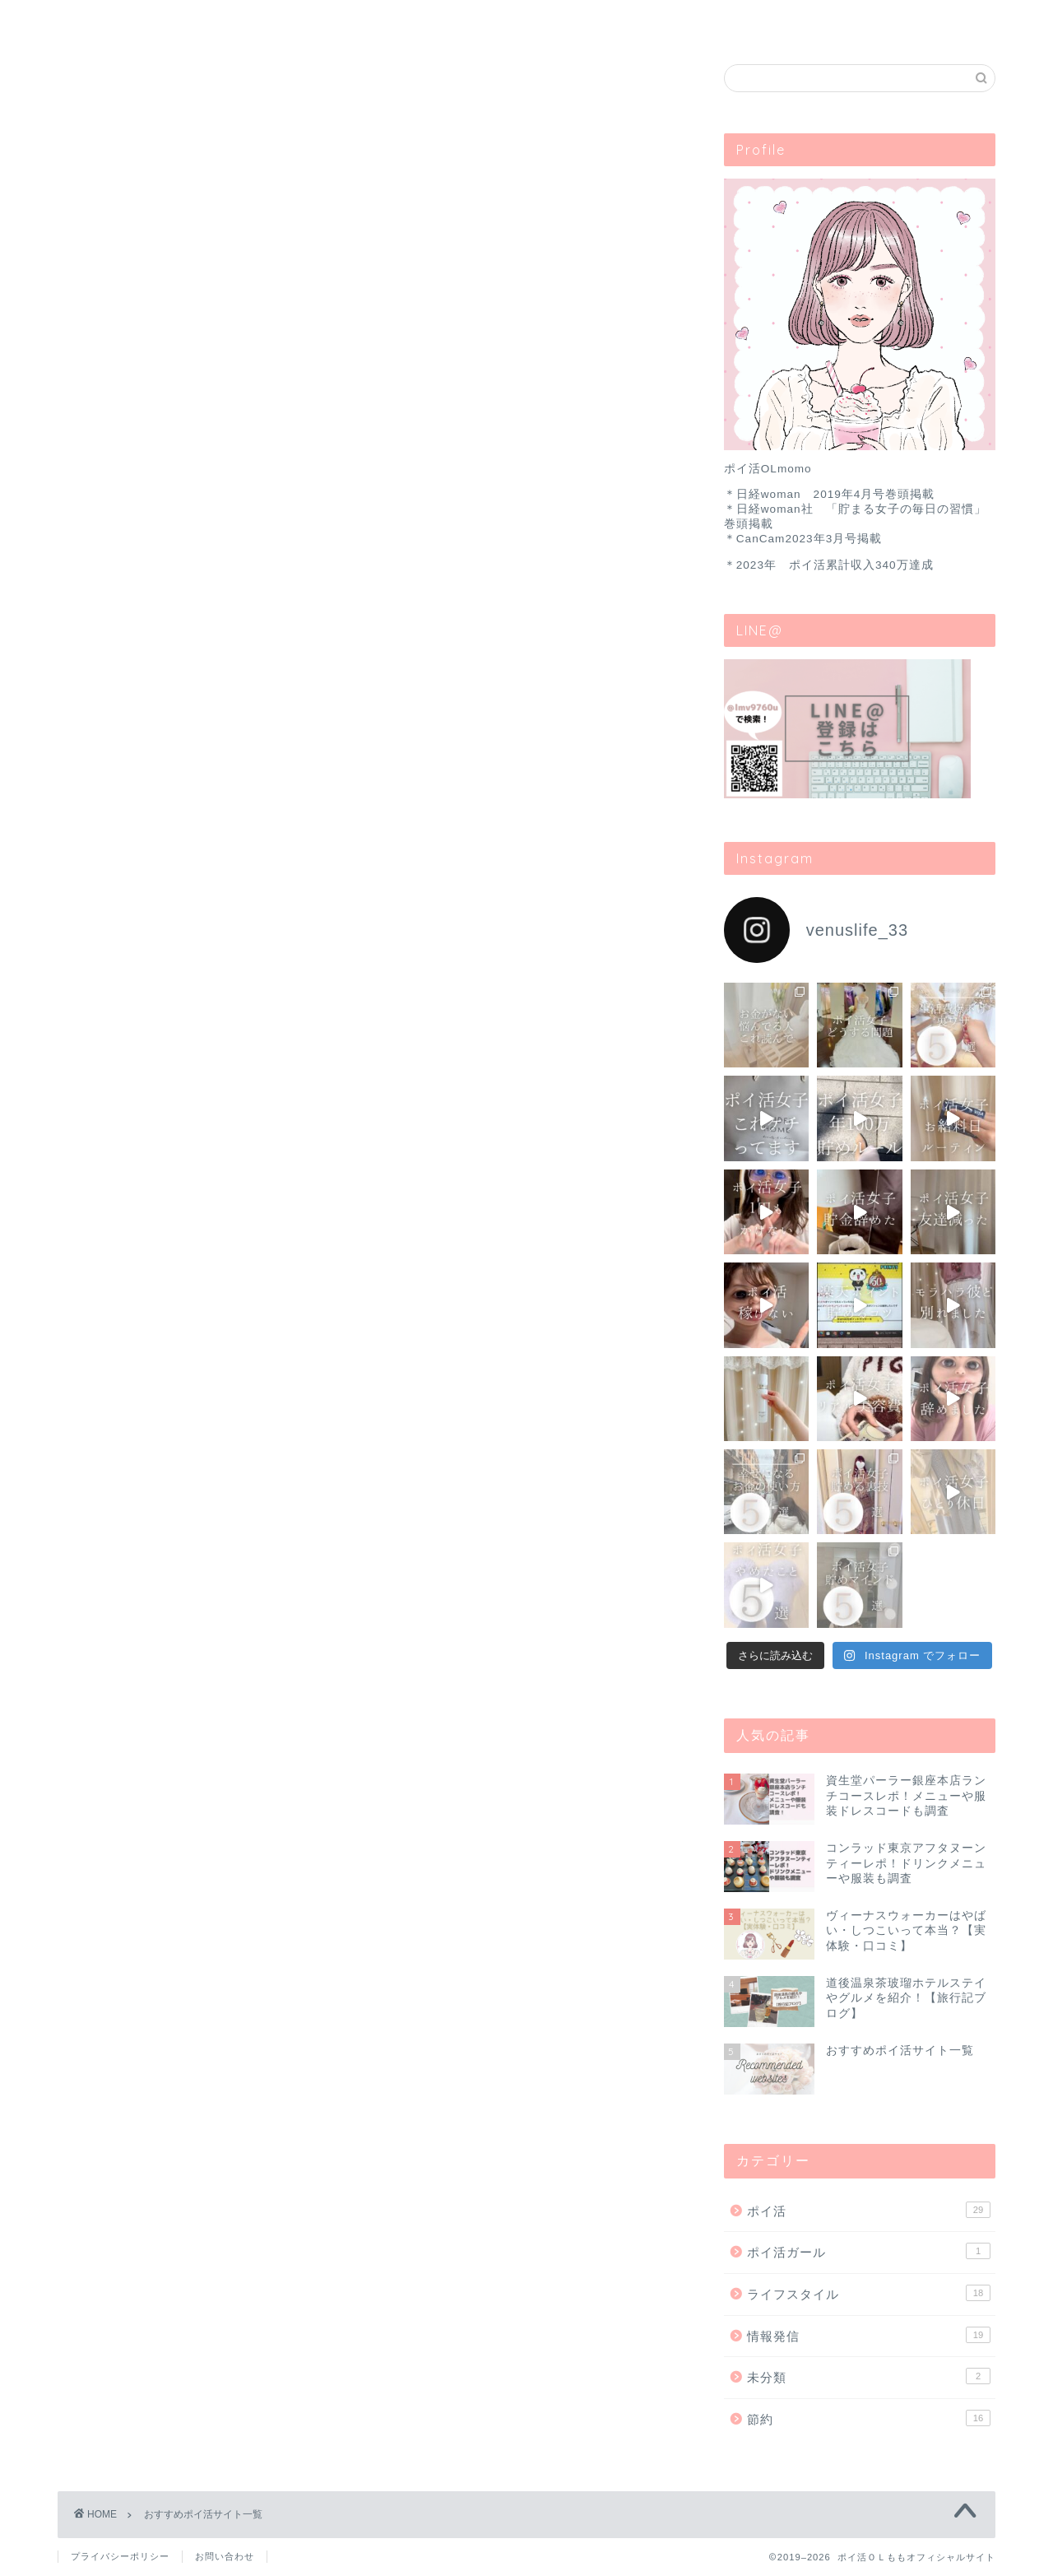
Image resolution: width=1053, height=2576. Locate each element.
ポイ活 (253, 20)
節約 (868, 2418)
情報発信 (868, 2335)
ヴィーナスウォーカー (370, 1628)
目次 (643, 20)
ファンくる (370, 1817)
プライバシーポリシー (120, 2556)
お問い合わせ (773, 20)
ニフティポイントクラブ (370, 1247)
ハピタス (370, 826)
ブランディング (383, 20)
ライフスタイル (513, 20)
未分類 (868, 2376)
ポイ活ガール (868, 2252)
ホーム (123, 20)
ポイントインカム (370, 1015)
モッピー (370, 1438)
